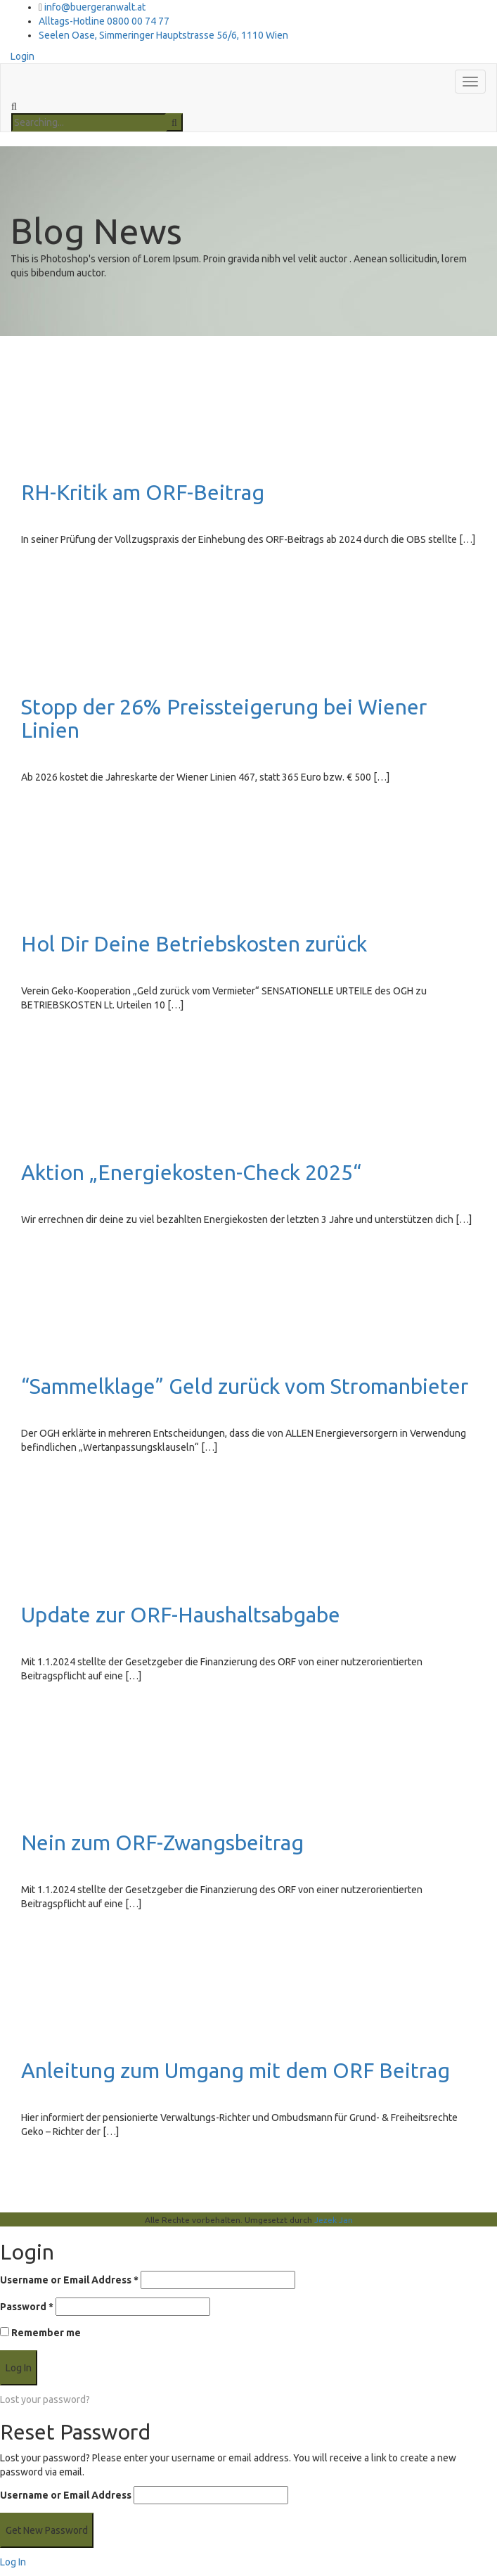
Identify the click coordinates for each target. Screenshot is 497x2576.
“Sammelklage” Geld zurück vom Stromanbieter (244, 1386)
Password (26, 2306)
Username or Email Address (69, 2280)
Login (22, 56)
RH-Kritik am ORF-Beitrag (142, 492)
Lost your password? (45, 2399)
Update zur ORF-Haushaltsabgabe (180, 1615)
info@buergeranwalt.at (95, 7)
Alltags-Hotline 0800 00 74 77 (104, 21)
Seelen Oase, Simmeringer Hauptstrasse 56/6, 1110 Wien (163, 35)
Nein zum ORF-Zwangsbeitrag (162, 1842)
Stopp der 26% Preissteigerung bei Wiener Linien (224, 718)
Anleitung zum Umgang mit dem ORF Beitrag (235, 2070)
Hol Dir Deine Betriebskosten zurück (194, 944)
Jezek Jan (333, 2219)
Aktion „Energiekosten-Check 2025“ (191, 1172)
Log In (13, 2562)
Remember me (40, 2332)
